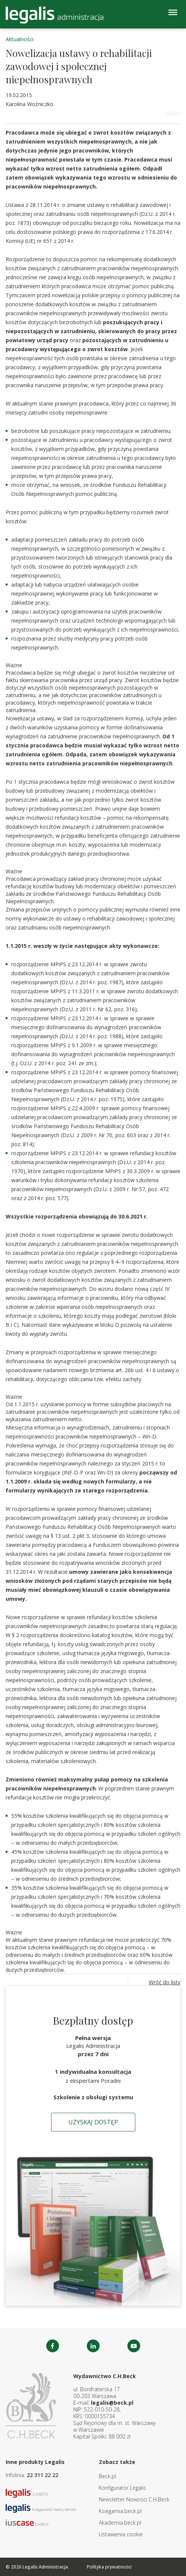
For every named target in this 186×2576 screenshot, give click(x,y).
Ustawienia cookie (121, 2534)
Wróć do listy (164, 1982)
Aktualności (19, 39)
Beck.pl (107, 2476)
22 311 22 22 (42, 2475)
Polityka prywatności (109, 2567)
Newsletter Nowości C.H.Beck (134, 2499)
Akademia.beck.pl (120, 2522)
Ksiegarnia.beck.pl (120, 2511)
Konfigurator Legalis (122, 2487)
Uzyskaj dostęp (93, 2122)
